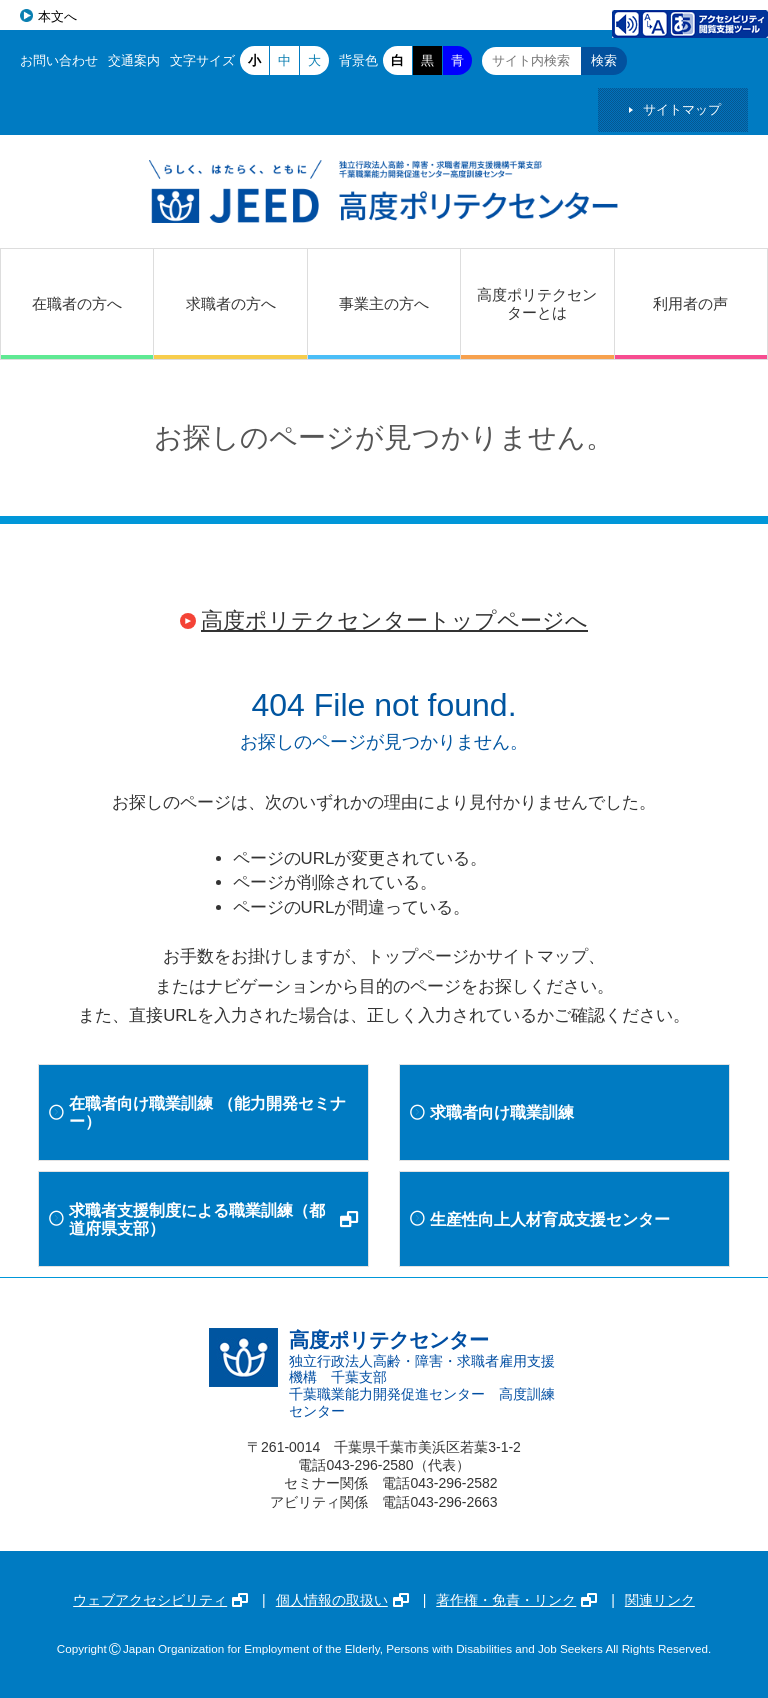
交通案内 (134, 60)
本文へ (57, 16)
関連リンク (660, 1600)
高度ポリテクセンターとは (537, 303)
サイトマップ (682, 109)
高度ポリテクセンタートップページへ (394, 620)
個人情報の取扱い (342, 1600)
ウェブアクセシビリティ (160, 1600)
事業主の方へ (384, 303)
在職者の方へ (77, 303)
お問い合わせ (59, 60)
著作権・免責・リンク (516, 1600)
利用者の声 (690, 303)
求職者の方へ (231, 303)
